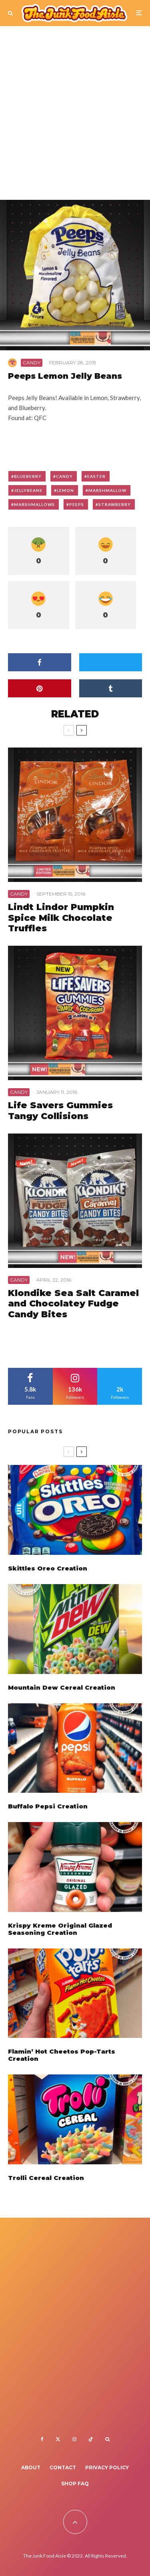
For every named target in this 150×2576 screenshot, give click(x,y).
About (30, 2467)
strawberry (114, 504)
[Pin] (39, 688)
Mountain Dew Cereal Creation (61, 1687)
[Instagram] (74, 2439)
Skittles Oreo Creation (47, 1568)
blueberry (28, 476)
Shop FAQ (75, 2484)
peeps (76, 504)
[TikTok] (90, 2439)
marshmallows (34, 504)
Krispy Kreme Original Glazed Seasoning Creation (60, 1934)
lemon (65, 490)
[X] (58, 2439)
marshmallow (107, 490)
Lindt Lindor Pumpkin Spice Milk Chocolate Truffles (61, 918)
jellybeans (28, 490)
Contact (63, 2467)
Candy (31, 363)
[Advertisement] (75, 116)
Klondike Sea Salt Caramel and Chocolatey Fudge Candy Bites (73, 1304)
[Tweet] (110, 662)
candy (64, 476)
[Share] (39, 662)
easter (96, 476)
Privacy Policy (107, 2467)
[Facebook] (42, 2439)
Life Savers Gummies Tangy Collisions (60, 1110)
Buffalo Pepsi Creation (48, 1808)
